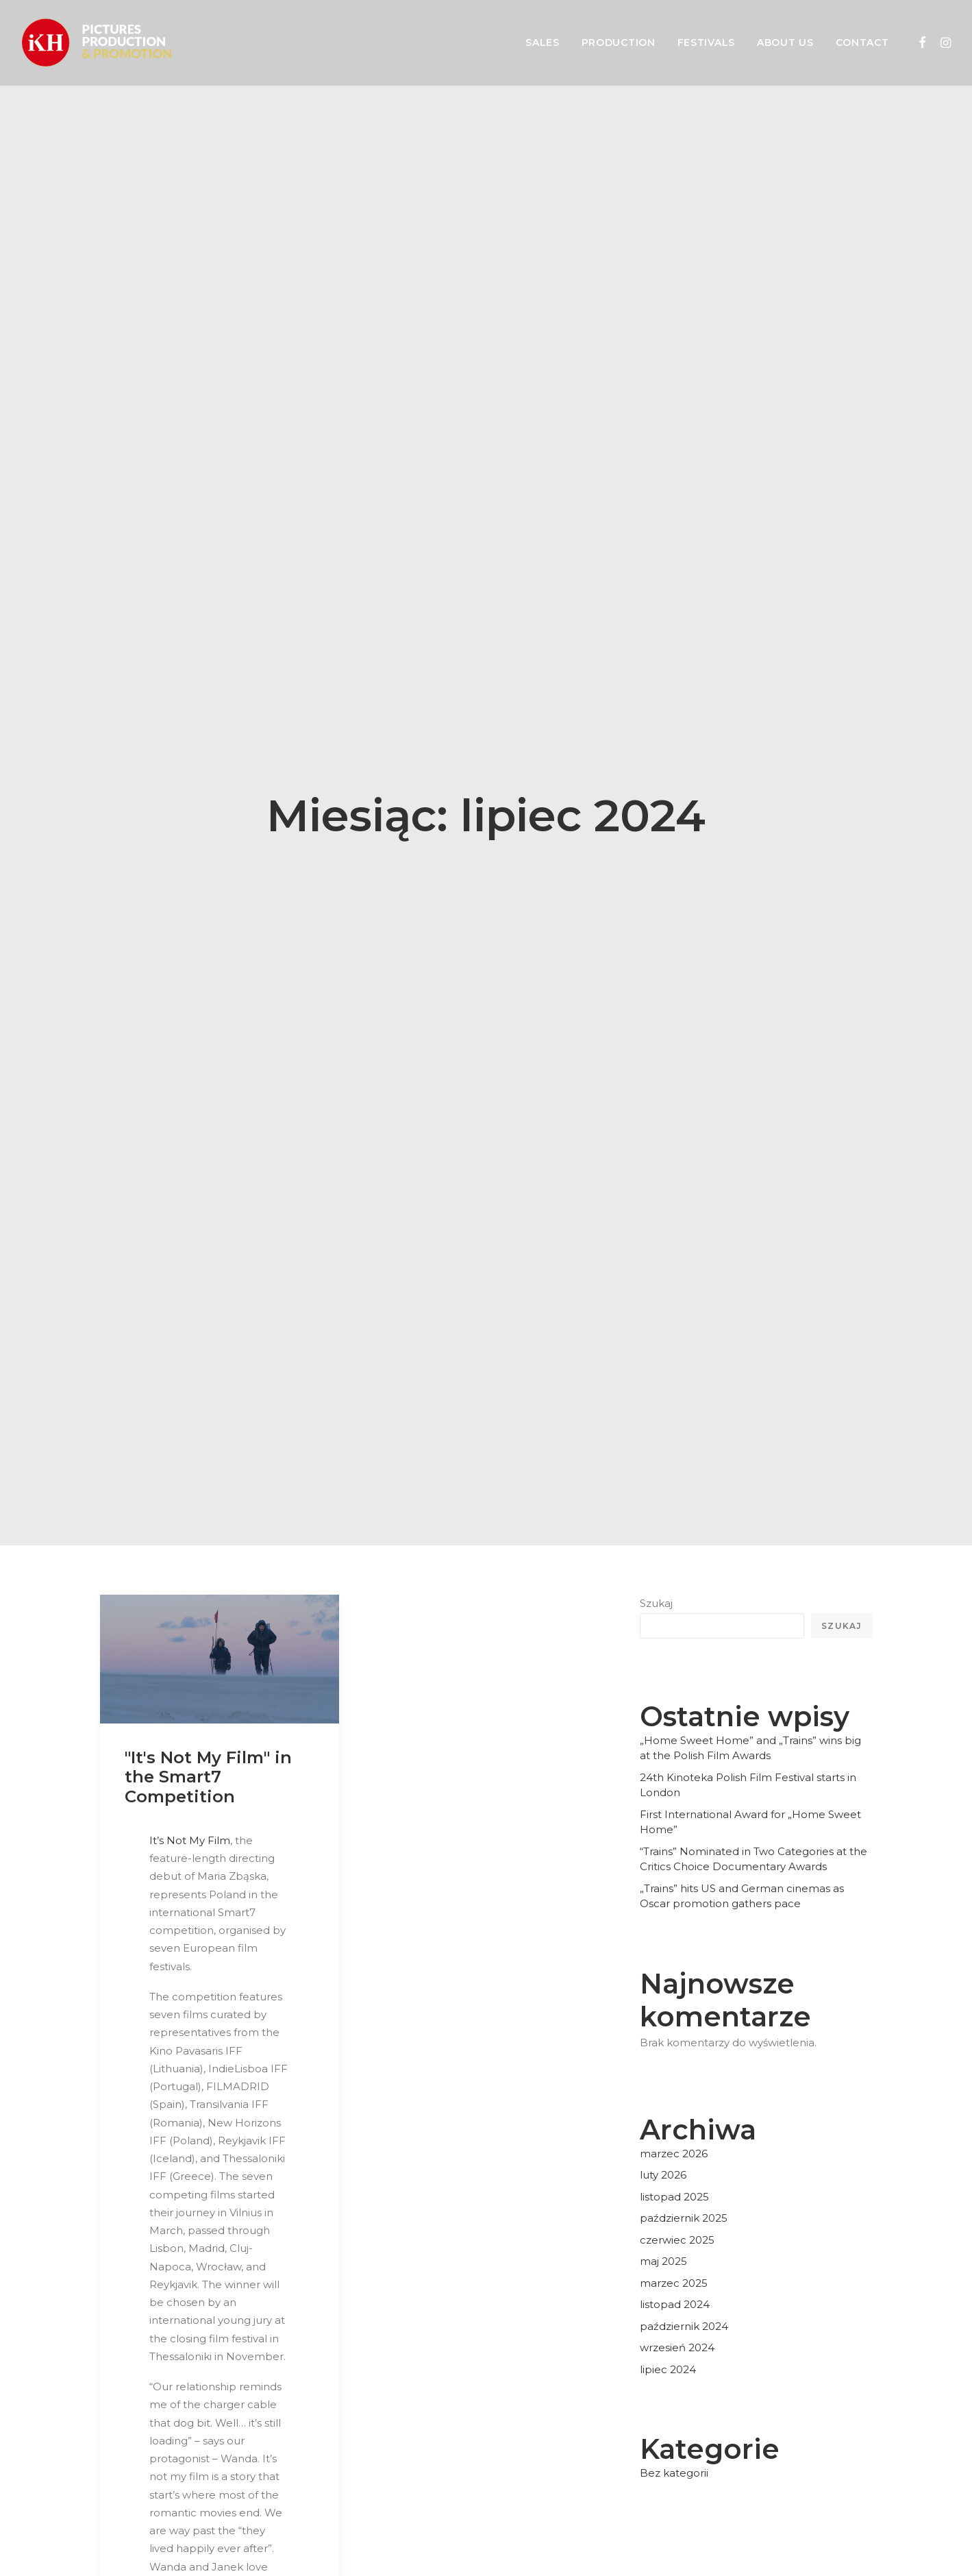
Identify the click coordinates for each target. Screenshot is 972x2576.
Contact (862, 42)
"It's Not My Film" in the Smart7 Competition (208, 1511)
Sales (542, 42)
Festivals (706, 42)
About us (785, 42)
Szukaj (656, 1338)
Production (619, 42)
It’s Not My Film (189, 1575)
